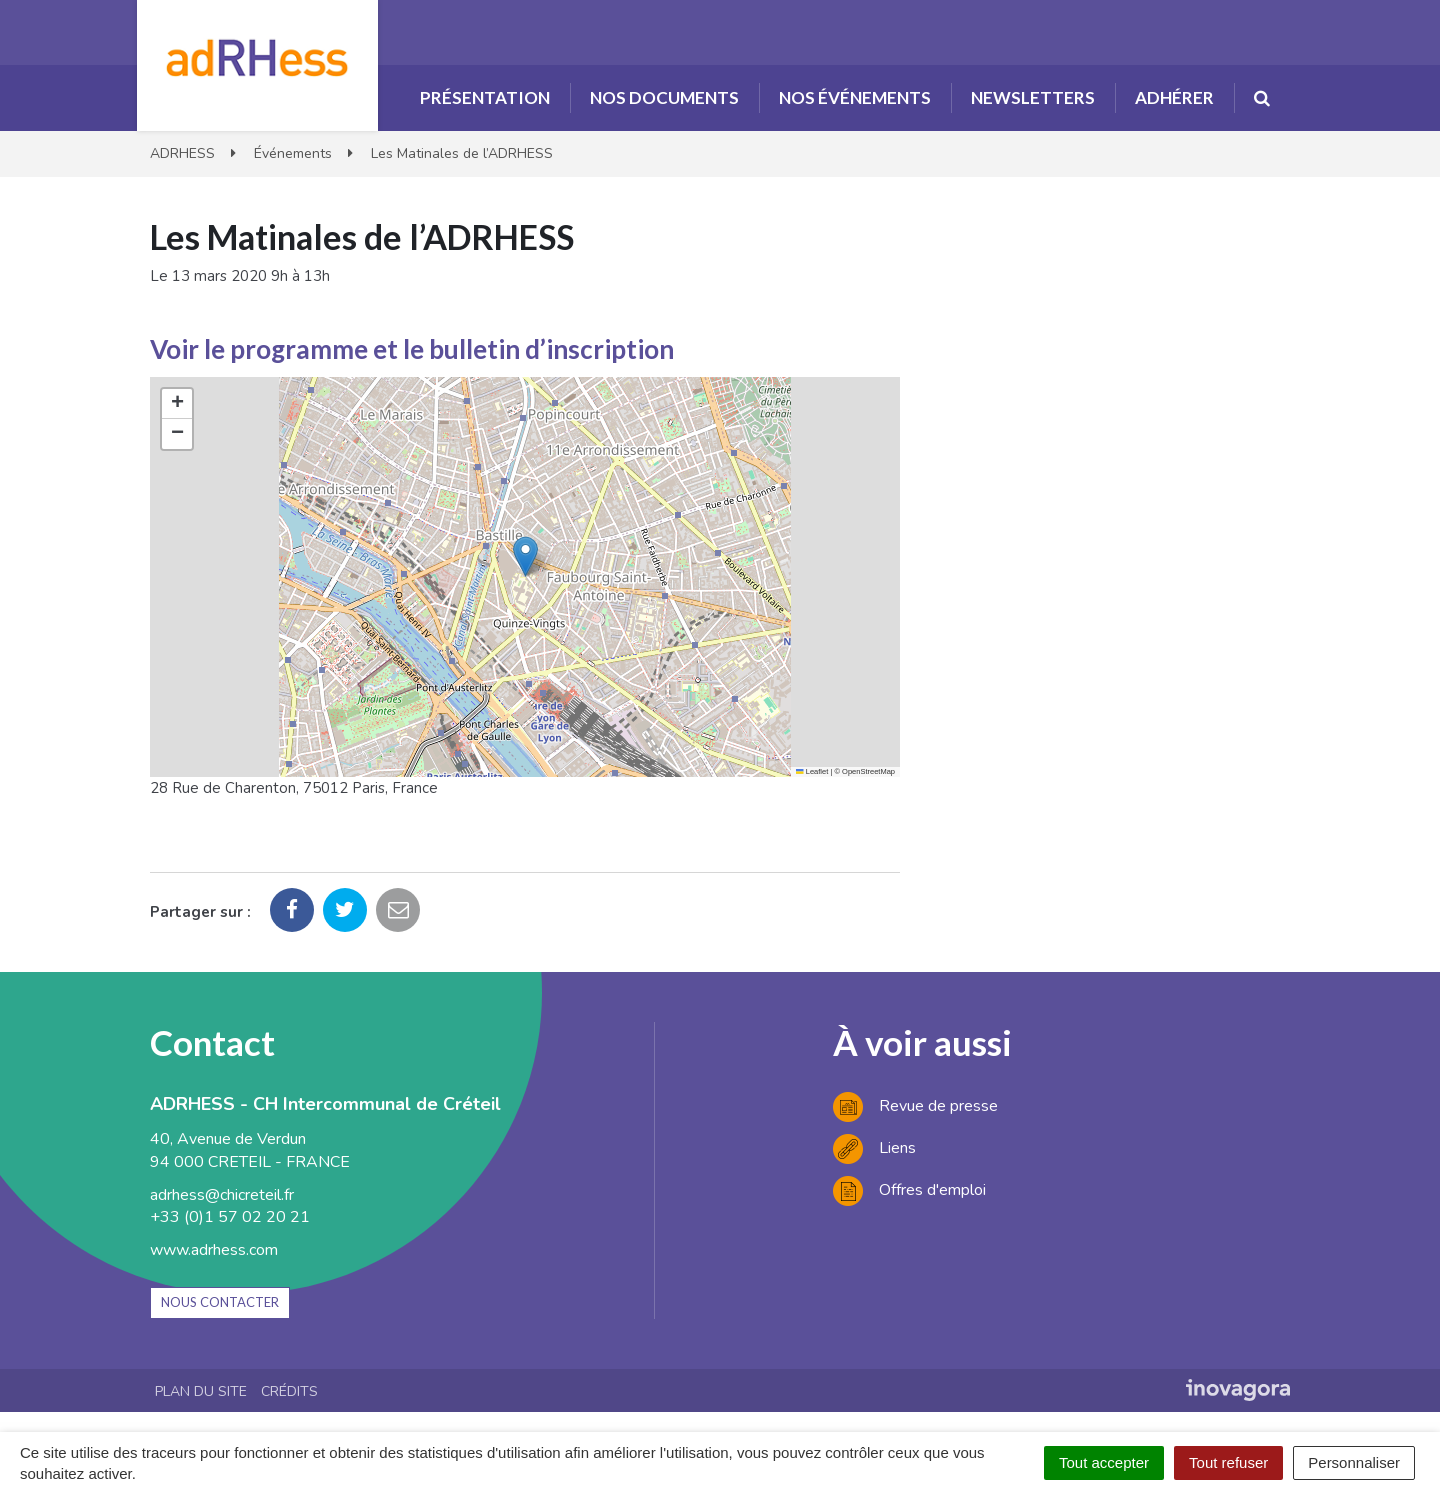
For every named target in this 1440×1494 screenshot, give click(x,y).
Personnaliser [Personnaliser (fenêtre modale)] (1354, 1462)
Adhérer (1174, 97)
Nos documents (664, 97)
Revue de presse (915, 1106)
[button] (525, 556)
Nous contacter (220, 1302)
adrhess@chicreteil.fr (222, 1195)
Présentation (485, 97)
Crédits (289, 1391)
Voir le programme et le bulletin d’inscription (412, 349)
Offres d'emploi (909, 1190)
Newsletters (1033, 97)
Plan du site (201, 1391)
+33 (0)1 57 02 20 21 (230, 1217)
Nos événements (855, 97)
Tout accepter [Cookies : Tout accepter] (1104, 1462)
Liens (874, 1148)
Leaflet (812, 771)
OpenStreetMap (868, 771)
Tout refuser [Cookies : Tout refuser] (1228, 1462)
